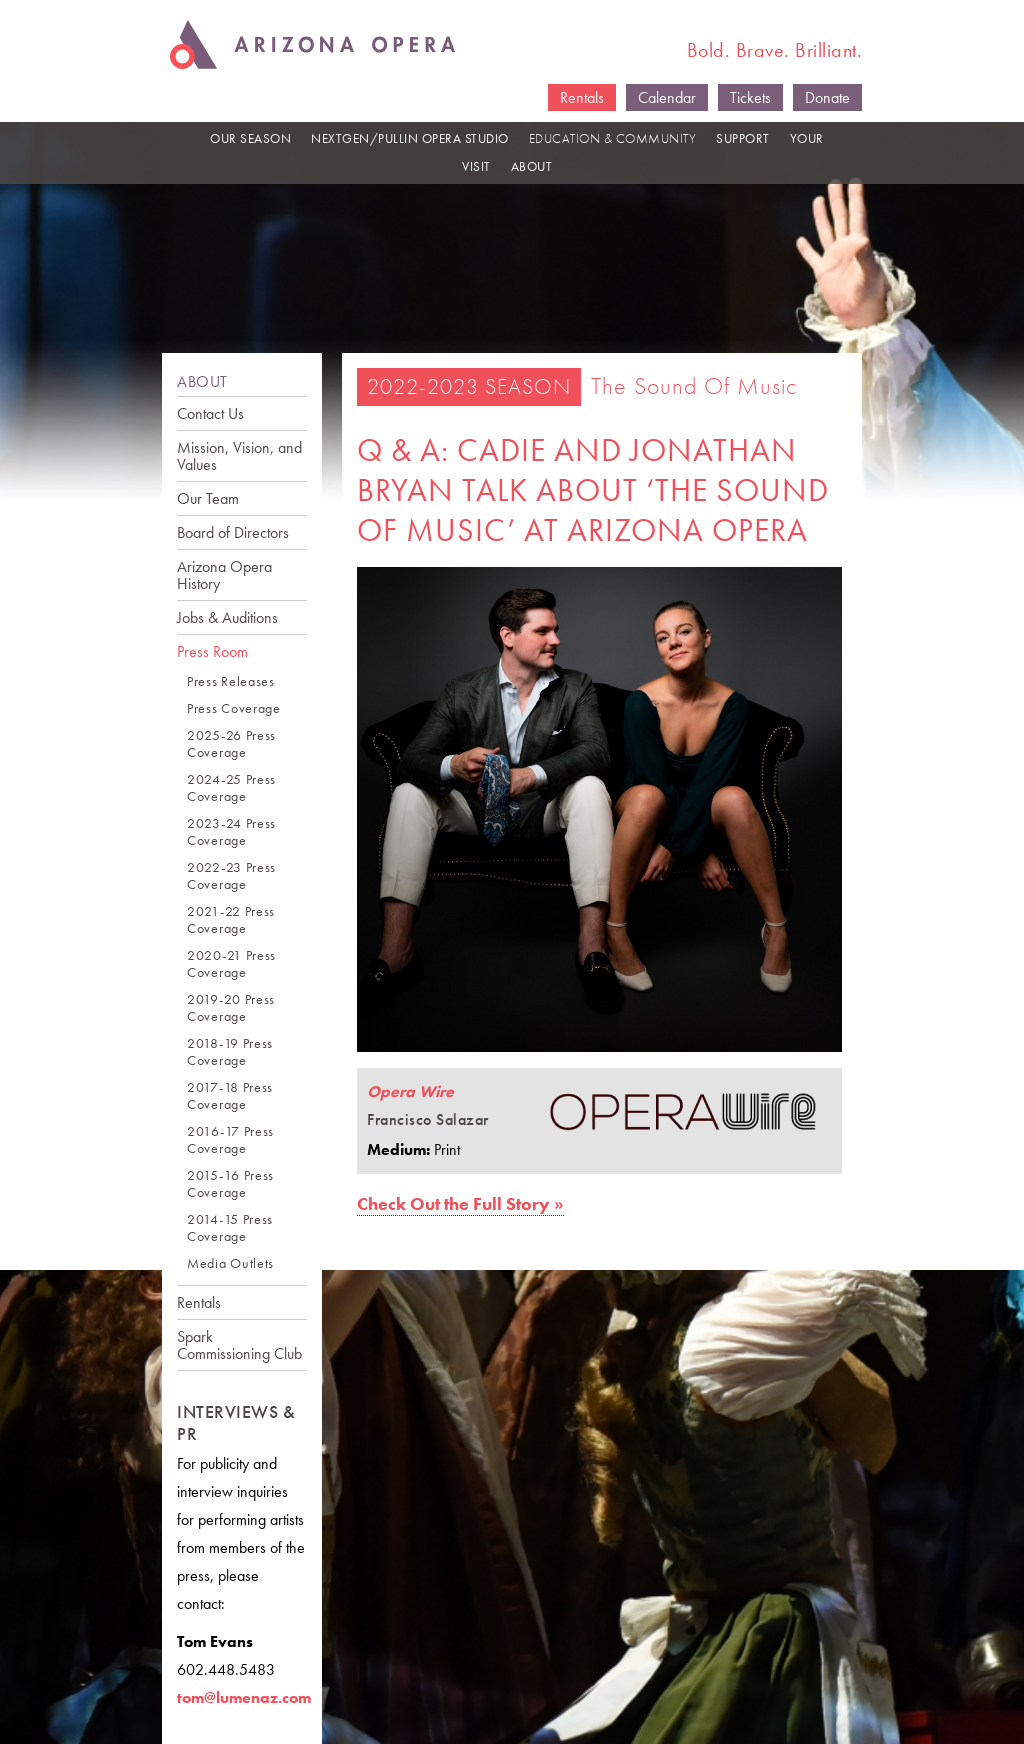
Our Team (208, 498)
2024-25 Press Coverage (231, 788)
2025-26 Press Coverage (231, 744)
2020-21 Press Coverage (231, 964)
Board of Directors (233, 532)
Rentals (582, 97)
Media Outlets (230, 1263)
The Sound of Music (694, 385)
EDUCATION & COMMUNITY (613, 138)
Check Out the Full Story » (460, 1203)
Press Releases (231, 681)
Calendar (667, 97)
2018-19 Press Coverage (230, 1052)
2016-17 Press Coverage (230, 1140)
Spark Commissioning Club (239, 1345)
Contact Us (210, 413)
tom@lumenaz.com (244, 1697)
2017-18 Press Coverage (230, 1096)
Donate (827, 97)
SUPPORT (743, 138)
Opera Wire (410, 1091)
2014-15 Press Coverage (230, 1228)
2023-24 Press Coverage (231, 832)
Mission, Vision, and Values (239, 456)
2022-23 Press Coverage (231, 876)
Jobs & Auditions (227, 617)
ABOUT (532, 166)
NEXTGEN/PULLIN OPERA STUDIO (410, 138)
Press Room (212, 651)
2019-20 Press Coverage (231, 1008)
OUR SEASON (250, 138)
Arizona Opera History (224, 575)
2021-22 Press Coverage (231, 920)
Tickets (750, 97)
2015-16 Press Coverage (230, 1184)
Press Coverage (234, 708)
